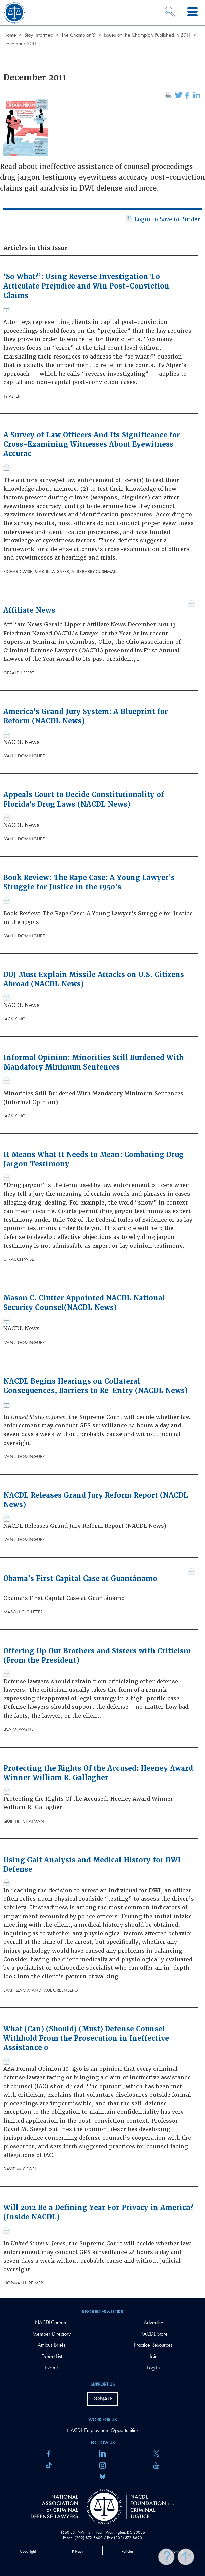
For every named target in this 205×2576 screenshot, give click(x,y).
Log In (153, 2367)
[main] (102, 1149)
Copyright (28, 2551)
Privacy (77, 2551)
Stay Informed (38, 34)
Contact (177, 2551)
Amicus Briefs (51, 2344)
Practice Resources (153, 2344)
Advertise (153, 2322)
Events (51, 2367)
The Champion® (78, 34)
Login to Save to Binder (162, 220)
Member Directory (51, 2333)
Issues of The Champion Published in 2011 (147, 34)
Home (9, 34)
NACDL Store (153, 2333)
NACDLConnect (51, 2322)
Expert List (51, 2356)
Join (153, 2356)
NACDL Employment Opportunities (103, 2430)
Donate (102, 2398)
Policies (127, 2551)
